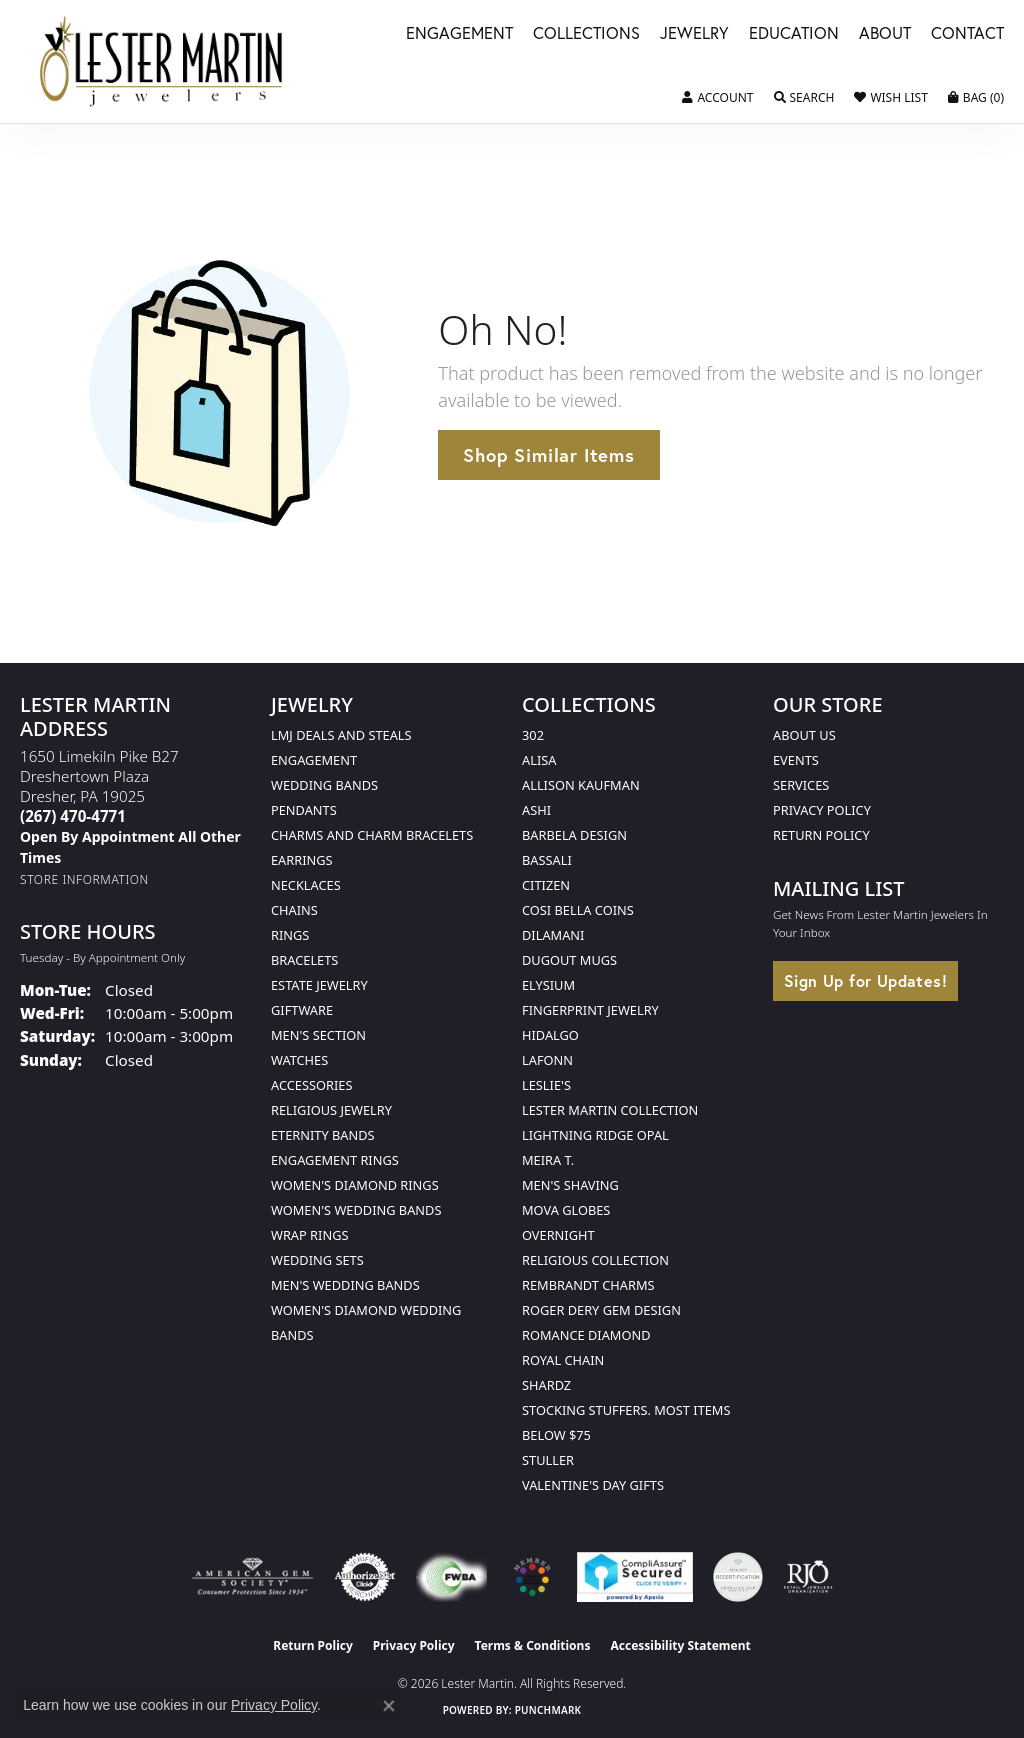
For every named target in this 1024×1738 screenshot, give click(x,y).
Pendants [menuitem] (304, 810)
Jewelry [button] (694, 34)
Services (801, 785)
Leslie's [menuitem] (546, 1085)
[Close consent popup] (389, 1706)
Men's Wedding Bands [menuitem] (345, 1285)
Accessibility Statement (680, 1645)
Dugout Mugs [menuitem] (569, 960)
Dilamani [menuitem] (553, 935)
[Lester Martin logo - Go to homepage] (162, 61)
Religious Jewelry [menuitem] (331, 1110)
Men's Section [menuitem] (318, 1035)
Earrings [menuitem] (302, 860)
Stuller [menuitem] (548, 1460)
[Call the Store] (73, 816)
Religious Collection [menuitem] (595, 1260)
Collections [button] (586, 34)
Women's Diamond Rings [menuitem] (355, 1185)
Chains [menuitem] (294, 910)
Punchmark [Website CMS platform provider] (548, 1710)
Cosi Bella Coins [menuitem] (578, 910)
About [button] (885, 34)
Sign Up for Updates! (865, 980)
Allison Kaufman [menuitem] (581, 785)
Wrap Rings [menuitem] (309, 1235)
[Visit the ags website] (252, 1577)
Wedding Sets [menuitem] (317, 1260)
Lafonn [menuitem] (547, 1060)
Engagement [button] (459, 34)
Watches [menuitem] (299, 1060)
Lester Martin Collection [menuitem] (610, 1110)
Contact (967, 34)
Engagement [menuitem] (314, 760)
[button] (717, 98)
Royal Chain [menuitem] (563, 1360)
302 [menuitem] (533, 735)
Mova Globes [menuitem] (566, 1210)
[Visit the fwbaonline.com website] (451, 1577)
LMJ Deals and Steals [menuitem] (341, 735)
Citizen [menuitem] (546, 885)
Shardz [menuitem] (546, 1385)
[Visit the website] (532, 1577)
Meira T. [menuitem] (548, 1160)
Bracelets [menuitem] (304, 960)
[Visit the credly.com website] (738, 1577)
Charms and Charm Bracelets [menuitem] (372, 835)
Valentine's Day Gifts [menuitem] (593, 1485)
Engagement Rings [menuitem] (335, 1160)
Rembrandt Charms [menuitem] (588, 1285)
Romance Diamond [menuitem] (586, 1335)
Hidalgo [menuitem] (550, 1035)
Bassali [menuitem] (547, 860)
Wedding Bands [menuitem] (324, 785)
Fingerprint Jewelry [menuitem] (590, 1010)
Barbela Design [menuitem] (574, 835)
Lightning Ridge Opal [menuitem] (595, 1135)
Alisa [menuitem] (539, 760)
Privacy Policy (822, 810)
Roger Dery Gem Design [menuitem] (601, 1310)
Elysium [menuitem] (548, 985)
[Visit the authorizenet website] (365, 1577)
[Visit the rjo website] (808, 1577)
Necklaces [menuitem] (306, 885)
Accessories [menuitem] (311, 1085)
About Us (804, 735)
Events (796, 760)
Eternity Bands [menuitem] (323, 1135)
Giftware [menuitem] (302, 1010)
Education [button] (794, 34)
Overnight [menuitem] (558, 1235)
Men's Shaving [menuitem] (570, 1185)
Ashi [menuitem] (536, 810)
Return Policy (821, 835)
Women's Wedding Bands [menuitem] (356, 1210)
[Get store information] (84, 879)
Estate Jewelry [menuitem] (319, 985)
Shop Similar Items (548, 455)
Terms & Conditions (533, 1645)
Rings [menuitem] (290, 935)
